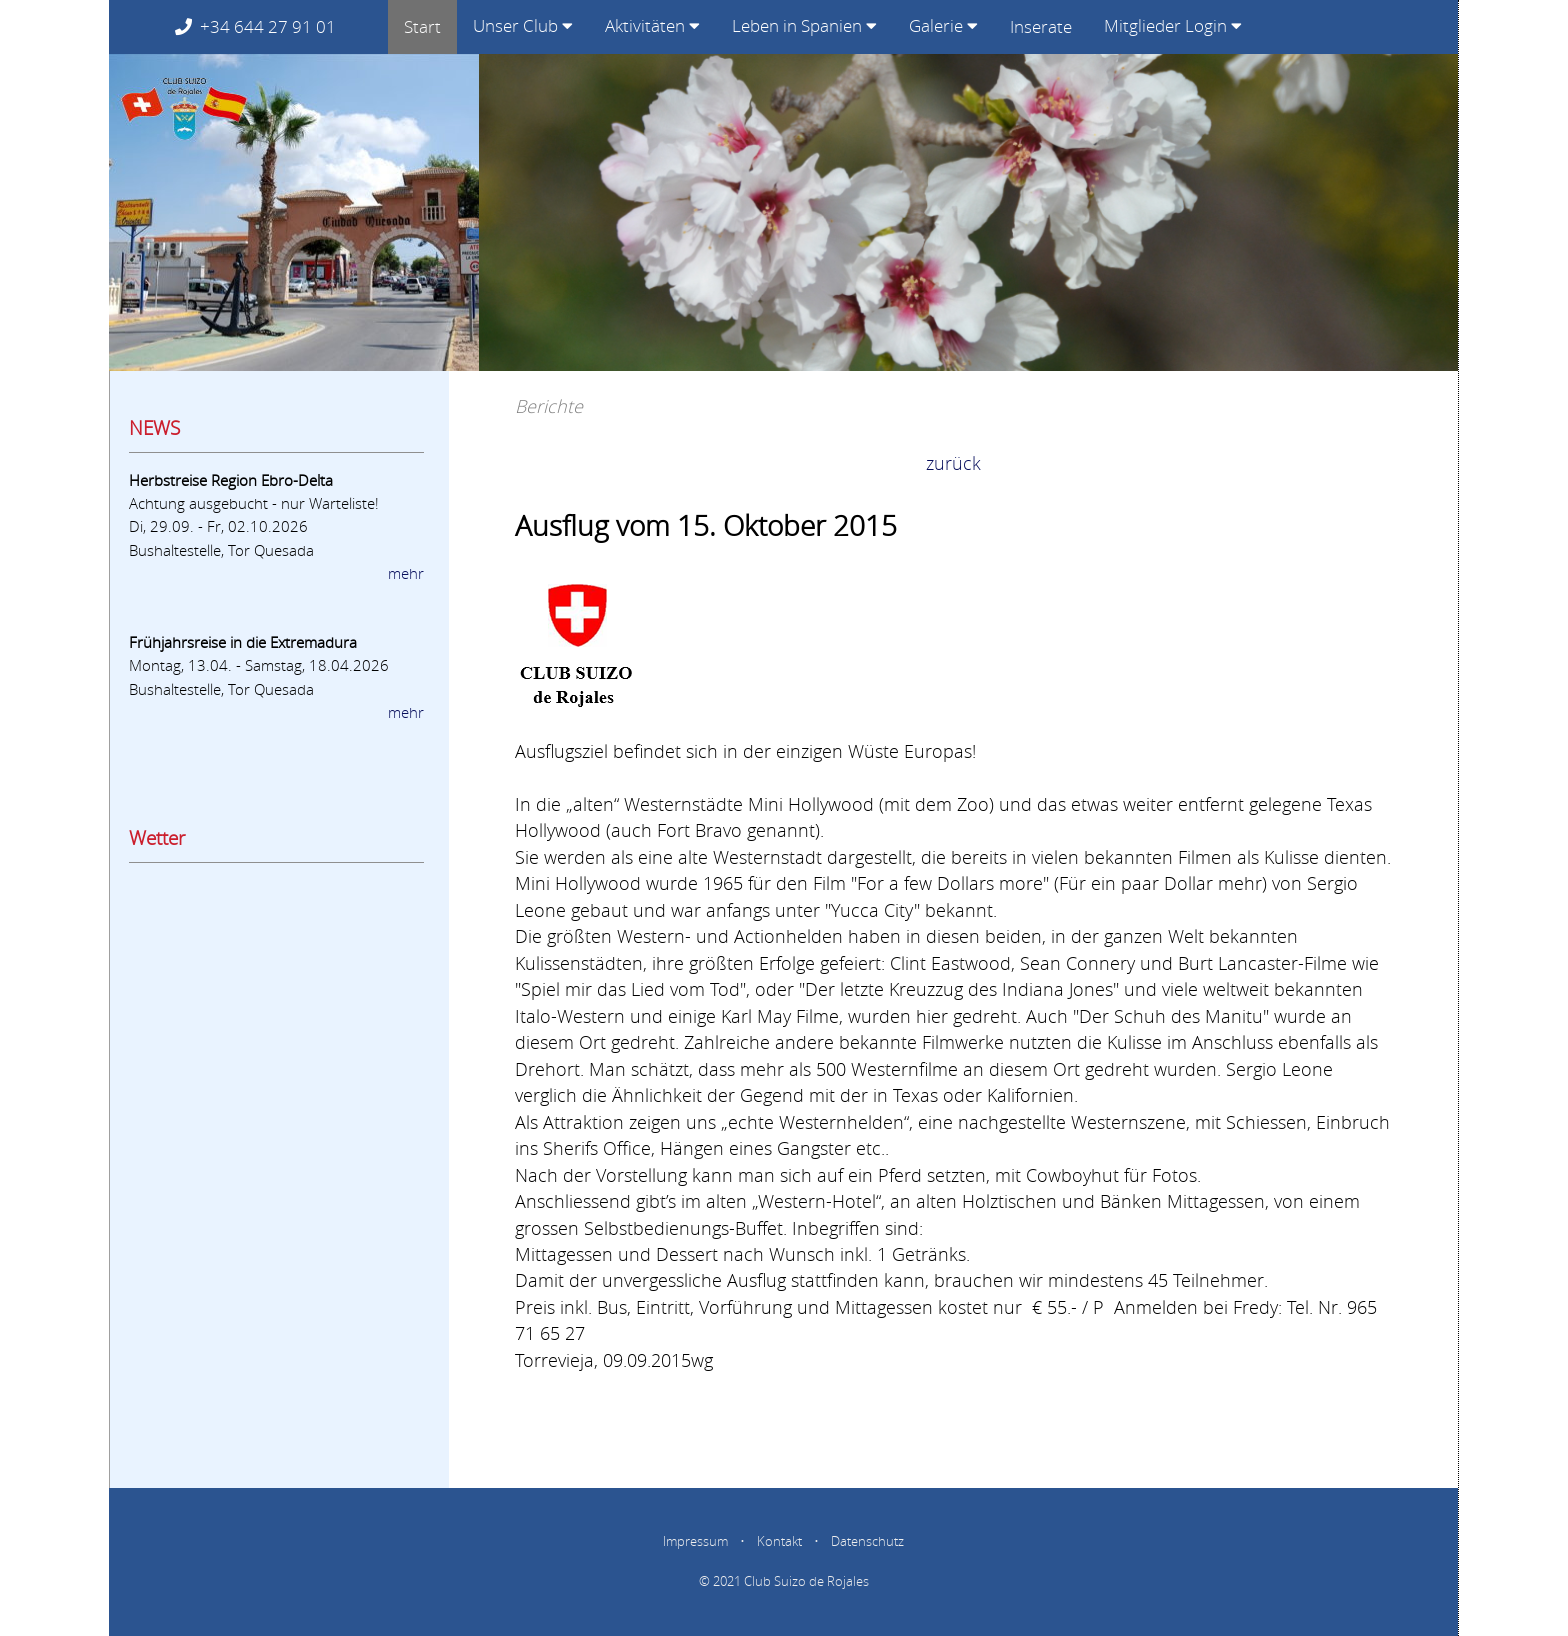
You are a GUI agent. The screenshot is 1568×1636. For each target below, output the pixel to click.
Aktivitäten (652, 25)
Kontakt (779, 1541)
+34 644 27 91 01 (273, 26)
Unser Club (523, 25)
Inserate (1041, 26)
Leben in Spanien (804, 25)
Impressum (695, 1541)
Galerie (943, 25)
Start (422, 26)
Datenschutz (867, 1541)
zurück (953, 463)
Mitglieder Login (1173, 25)
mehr (406, 573)
